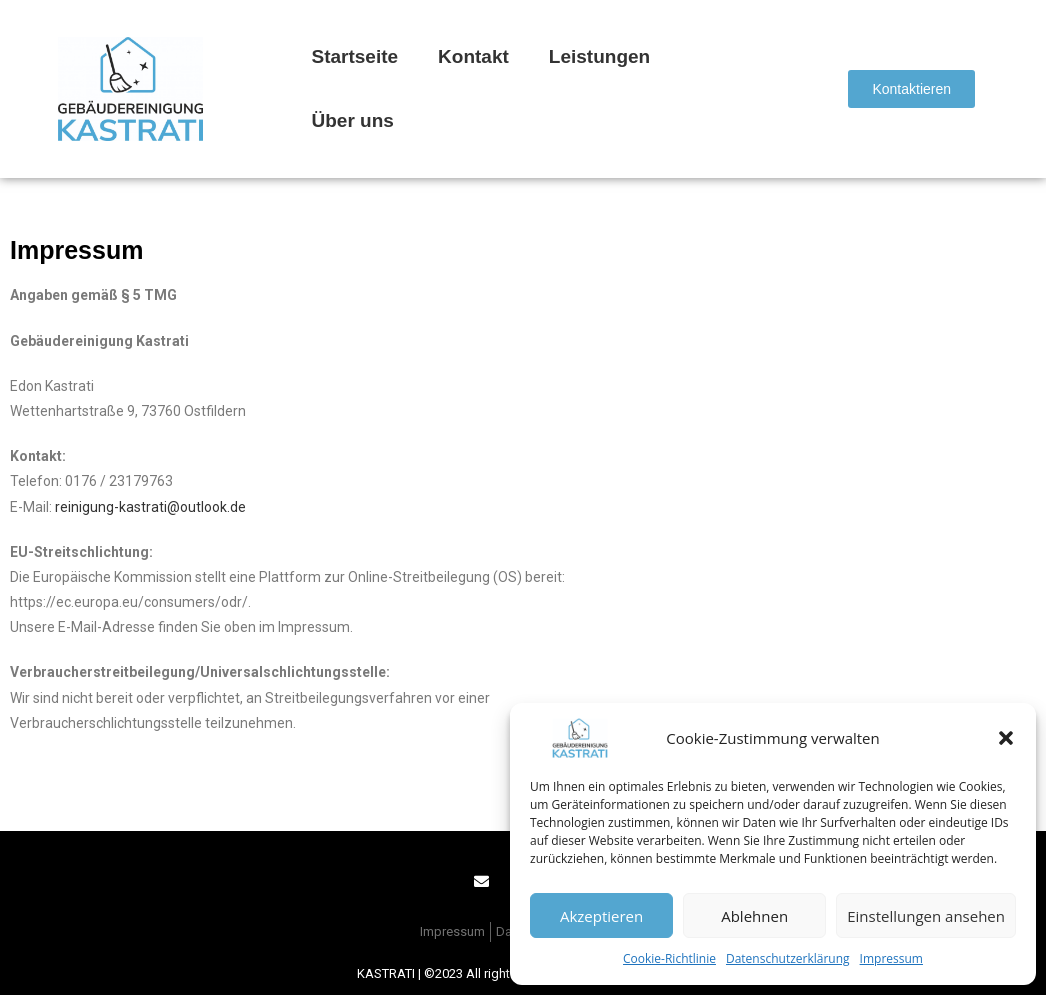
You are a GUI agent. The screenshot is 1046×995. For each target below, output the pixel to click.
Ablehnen (754, 916)
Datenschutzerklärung (788, 958)
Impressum (891, 958)
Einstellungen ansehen (926, 916)
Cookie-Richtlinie (669, 958)
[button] (1006, 738)
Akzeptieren (601, 916)
